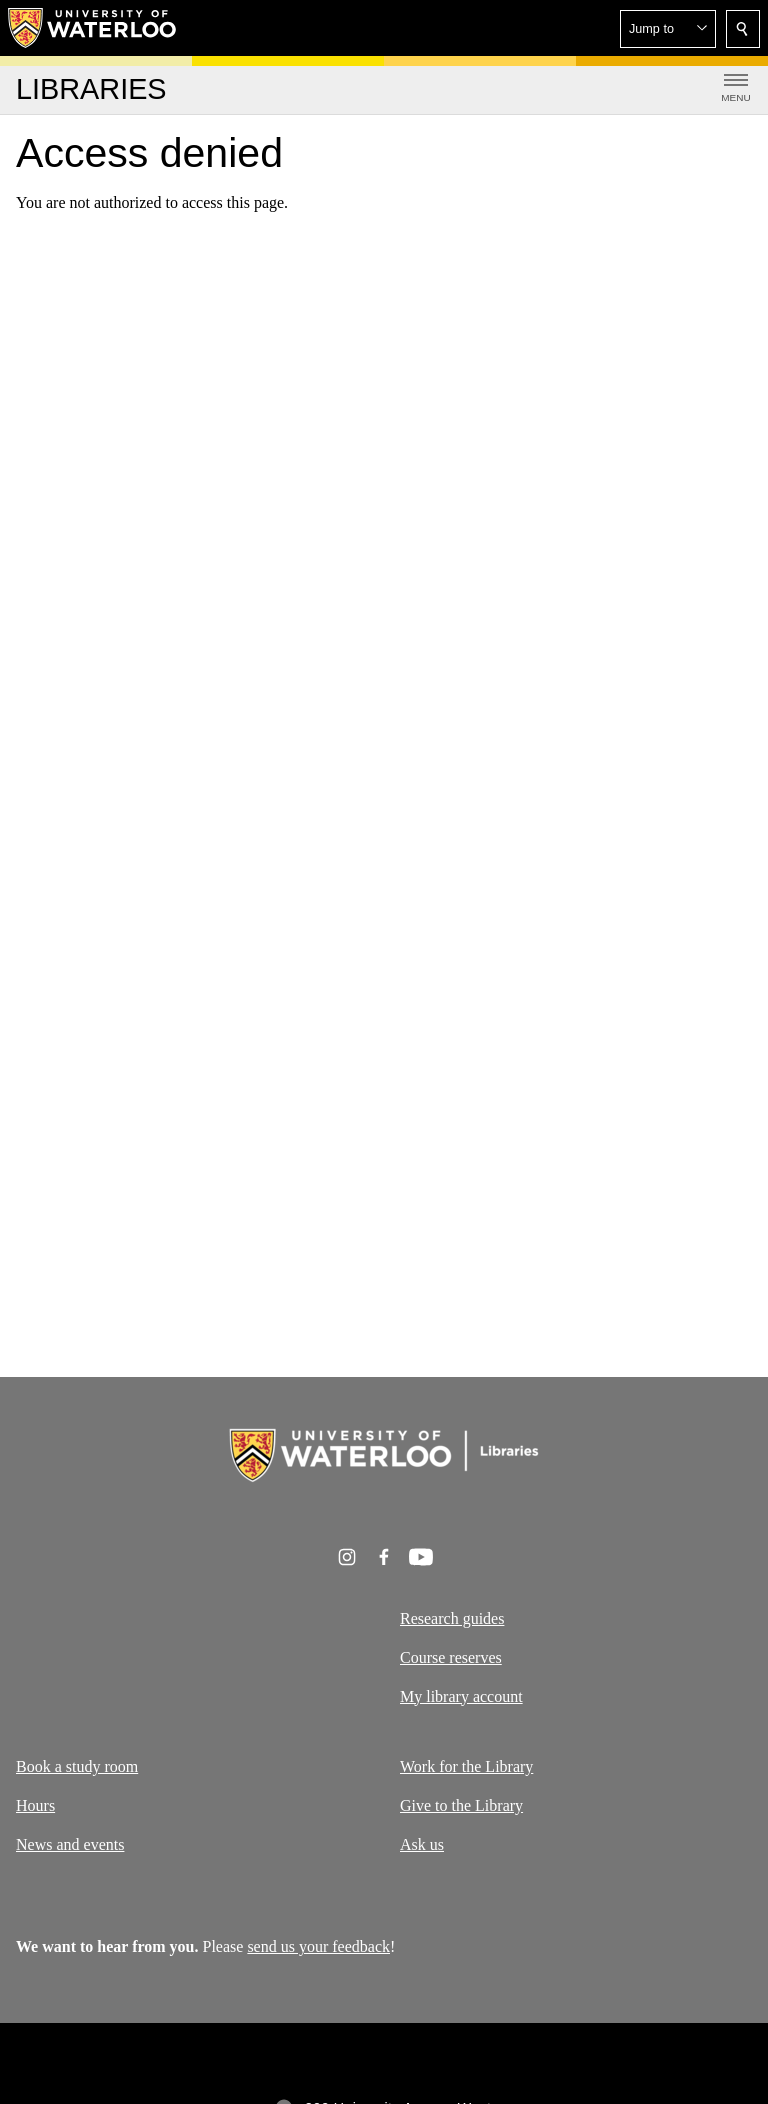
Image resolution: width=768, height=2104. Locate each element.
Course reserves (451, 1656)
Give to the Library (461, 1805)
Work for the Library (466, 1766)
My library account (461, 1695)
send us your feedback (318, 1946)
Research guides (452, 1618)
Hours (35, 1805)
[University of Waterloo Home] (93, 28)
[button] (668, 29)
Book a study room (77, 1766)
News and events (70, 1844)
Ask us (422, 1844)
